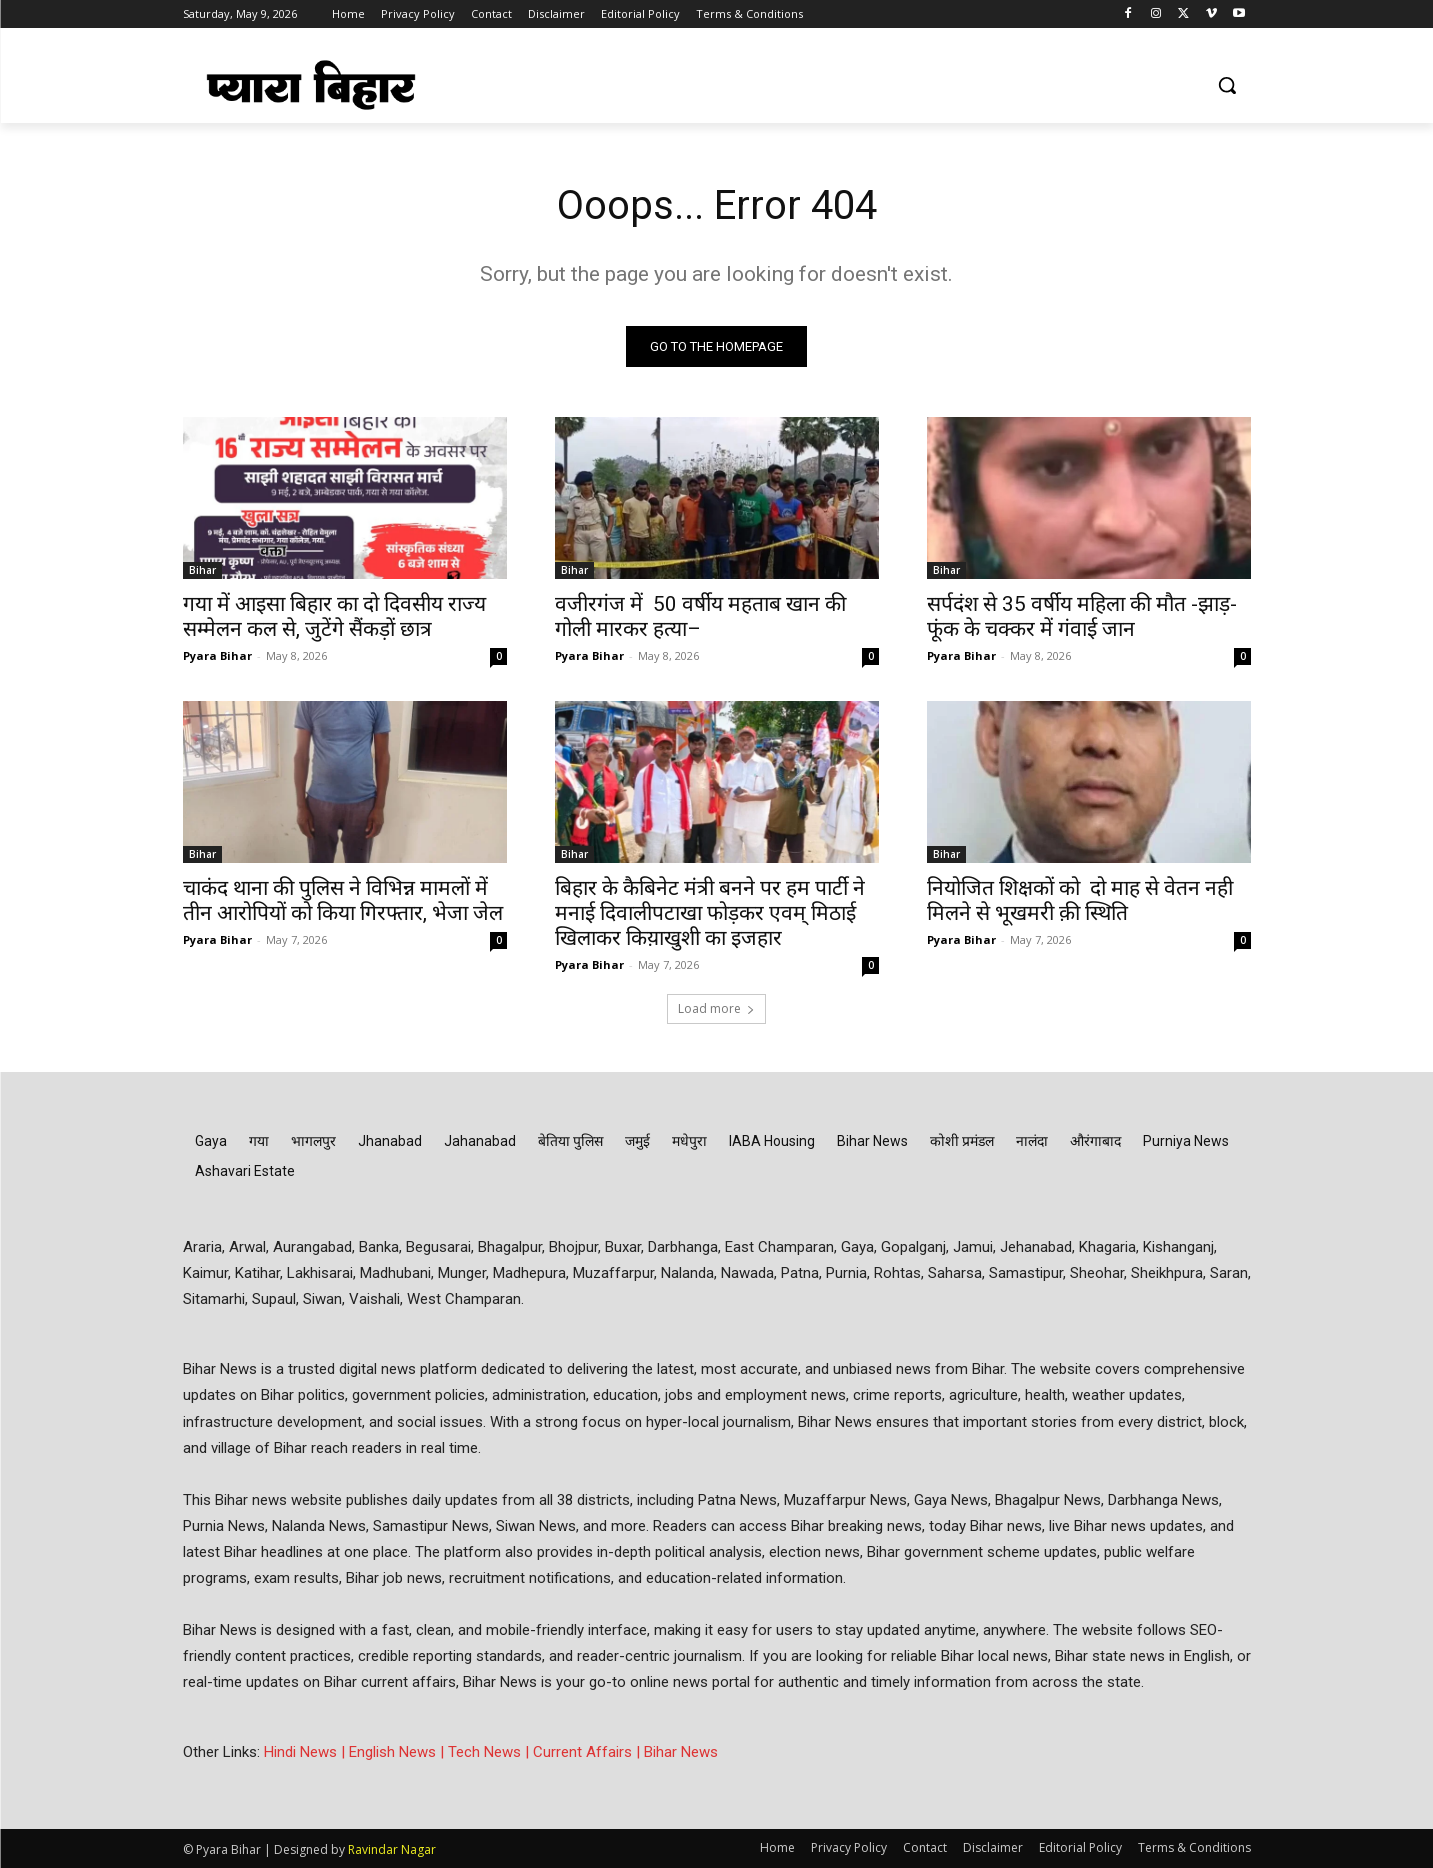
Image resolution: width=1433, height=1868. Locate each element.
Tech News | (490, 1752)
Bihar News (681, 1752)
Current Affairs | (588, 1752)
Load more (716, 1008)
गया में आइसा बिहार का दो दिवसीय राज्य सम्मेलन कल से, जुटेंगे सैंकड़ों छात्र (334, 616)
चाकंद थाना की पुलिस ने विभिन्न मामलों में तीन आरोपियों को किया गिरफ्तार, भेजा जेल (343, 900)
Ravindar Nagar (392, 1849)
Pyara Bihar (217, 655)
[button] (1227, 85)
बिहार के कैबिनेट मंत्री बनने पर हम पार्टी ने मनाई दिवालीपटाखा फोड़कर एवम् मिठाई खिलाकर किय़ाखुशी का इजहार (710, 913)
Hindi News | (306, 1752)
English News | (398, 1752)
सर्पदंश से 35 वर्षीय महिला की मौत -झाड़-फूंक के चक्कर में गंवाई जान (1082, 616)
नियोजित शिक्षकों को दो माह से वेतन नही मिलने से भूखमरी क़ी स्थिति (1080, 900)
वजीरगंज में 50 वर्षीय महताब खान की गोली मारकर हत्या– (700, 616)
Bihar (202, 570)
